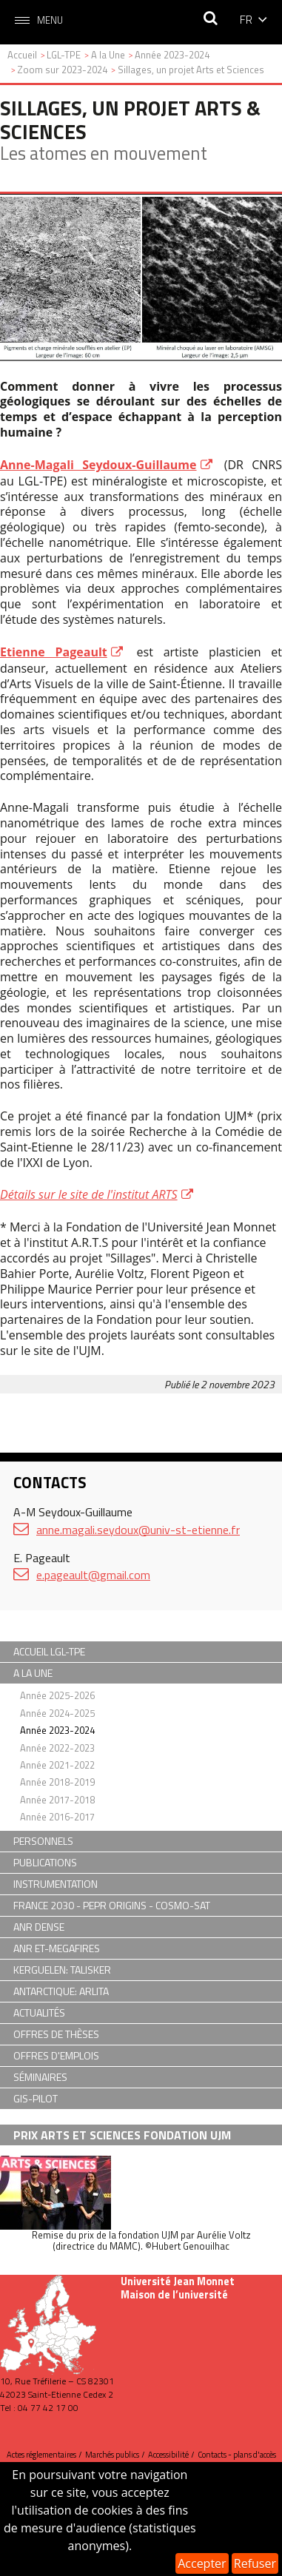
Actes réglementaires (41, 2455)
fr (246, 19)
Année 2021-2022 (57, 1765)
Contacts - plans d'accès (237, 2455)
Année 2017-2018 (57, 1799)
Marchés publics (112, 2455)
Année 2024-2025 (57, 1713)
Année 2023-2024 (57, 1730)
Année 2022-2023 (57, 1748)
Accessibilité (168, 2455)
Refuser (255, 2563)
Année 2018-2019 (57, 1782)
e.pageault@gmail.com (93, 1575)
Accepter (202, 2563)
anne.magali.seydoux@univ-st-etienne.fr (138, 1529)
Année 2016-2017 (57, 1816)
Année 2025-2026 (57, 1695)
